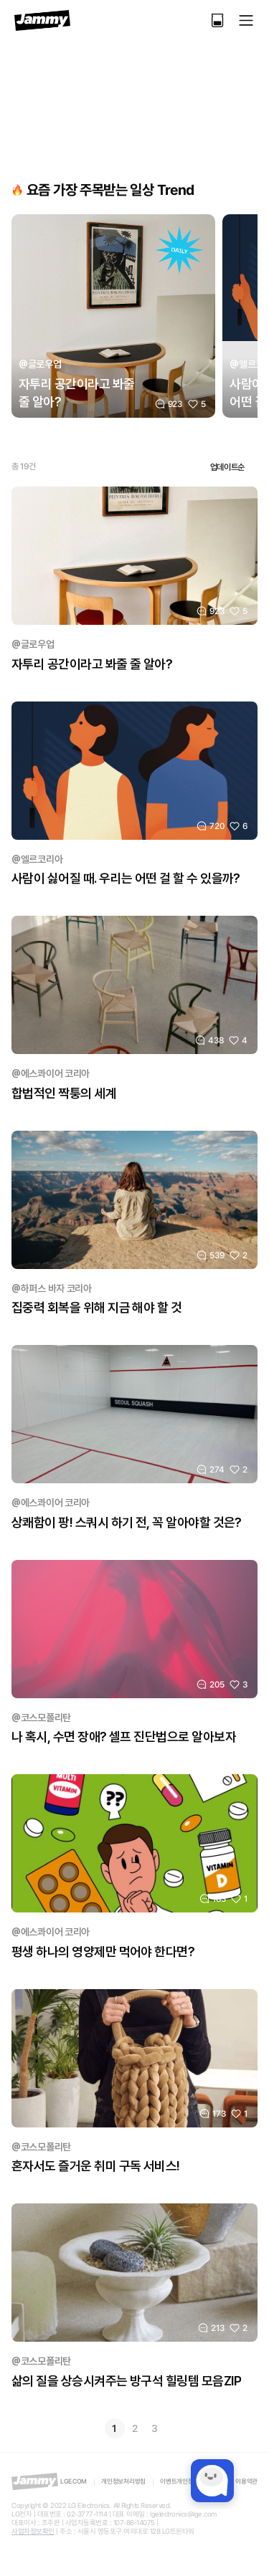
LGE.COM (73, 2481)
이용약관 (246, 2481)
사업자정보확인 (33, 2531)
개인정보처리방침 (123, 2481)
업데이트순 (227, 467)
